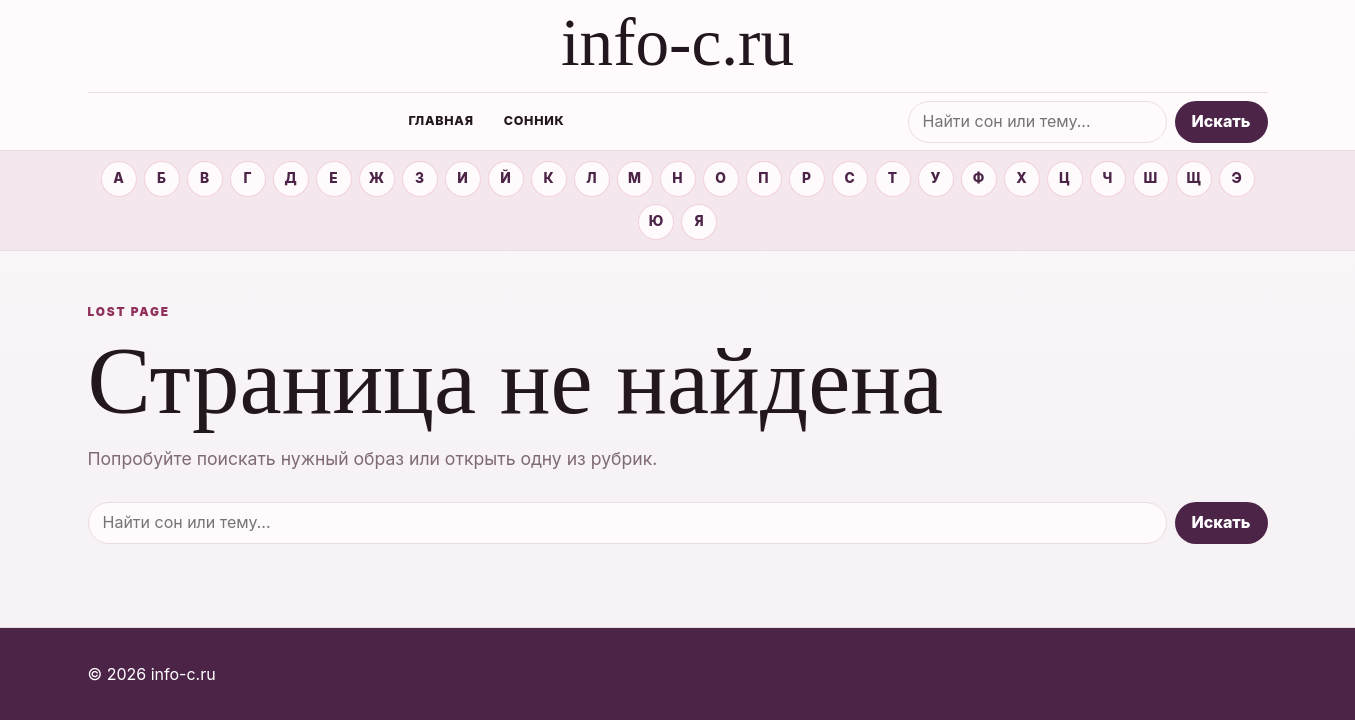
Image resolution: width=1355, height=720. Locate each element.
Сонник (534, 120)
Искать (1221, 121)
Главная (440, 120)
